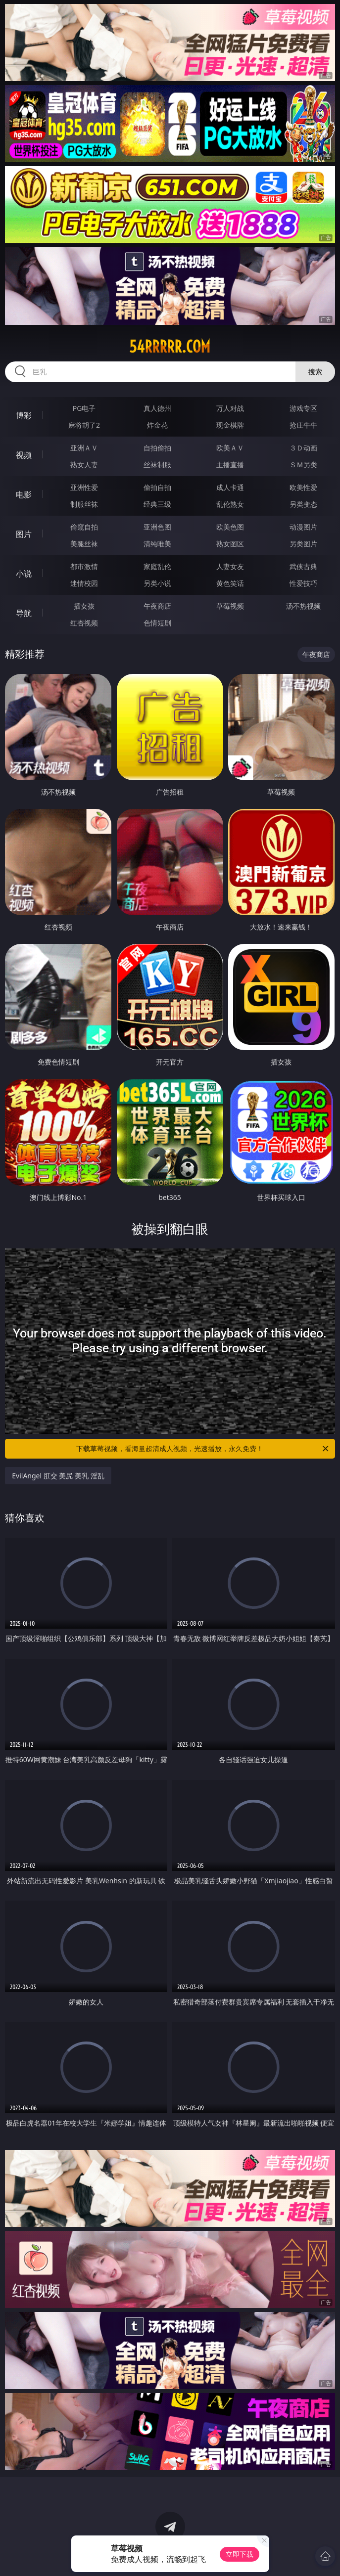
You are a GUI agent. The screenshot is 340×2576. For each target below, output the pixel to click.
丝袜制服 (157, 464)
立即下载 (239, 2554)
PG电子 (84, 408)
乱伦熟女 (230, 504)
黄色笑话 (230, 583)
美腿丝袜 (84, 543)
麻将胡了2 (84, 425)
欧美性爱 (303, 487)
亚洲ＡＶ (84, 447)
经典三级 (157, 504)
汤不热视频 (303, 606)
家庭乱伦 (157, 566)
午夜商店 (157, 606)
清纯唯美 (157, 543)
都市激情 (84, 566)
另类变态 (303, 504)
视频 (24, 454)
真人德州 (157, 408)
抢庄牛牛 (303, 425)
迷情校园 (84, 583)
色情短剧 (157, 622)
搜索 (315, 371)
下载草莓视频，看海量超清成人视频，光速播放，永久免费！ (203, 1449)
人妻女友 (230, 566)
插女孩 (84, 606)
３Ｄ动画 (303, 447)
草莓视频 (230, 606)
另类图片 (303, 543)
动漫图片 (303, 527)
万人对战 (230, 408)
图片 (24, 534)
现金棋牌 (230, 425)
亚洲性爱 (84, 487)
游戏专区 (303, 408)
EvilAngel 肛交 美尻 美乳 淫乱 (58, 1475)
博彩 (24, 415)
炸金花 (157, 425)
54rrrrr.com (169, 346)
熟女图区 (230, 543)
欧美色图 (230, 527)
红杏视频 (84, 622)
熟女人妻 (84, 464)
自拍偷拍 (157, 447)
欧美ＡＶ (230, 447)
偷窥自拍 (84, 527)
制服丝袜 (84, 504)
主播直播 (230, 464)
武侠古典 (303, 566)
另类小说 (157, 583)
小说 (24, 573)
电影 (24, 494)
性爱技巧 (303, 583)
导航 (24, 613)
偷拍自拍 (157, 487)
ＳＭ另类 (303, 464)
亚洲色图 (157, 527)
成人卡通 (230, 487)
